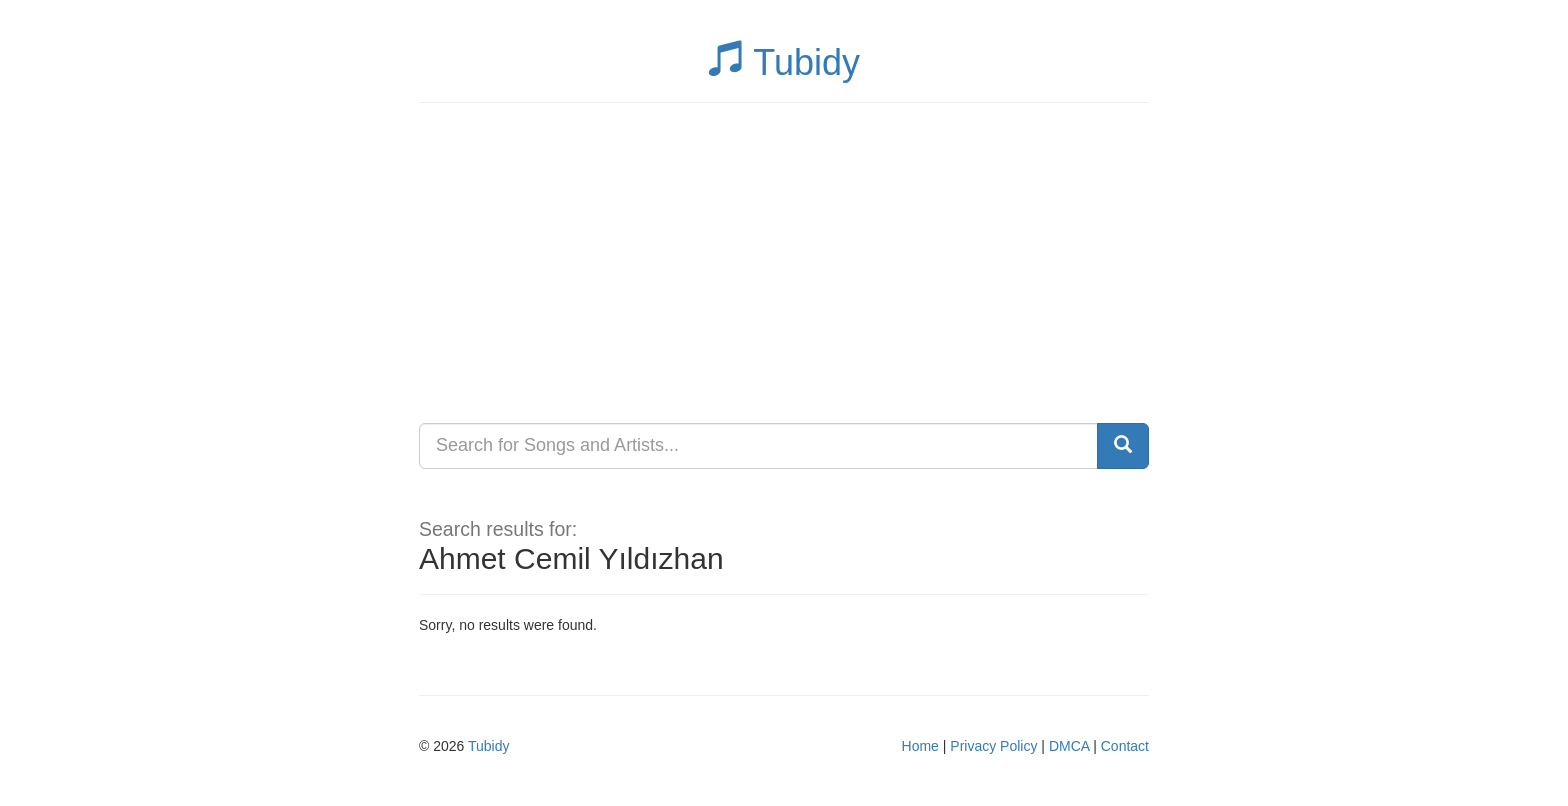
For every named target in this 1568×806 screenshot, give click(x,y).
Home (920, 746)
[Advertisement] (784, 263)
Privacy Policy (993, 746)
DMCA (1069, 746)
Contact (1125, 746)
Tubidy (784, 62)
